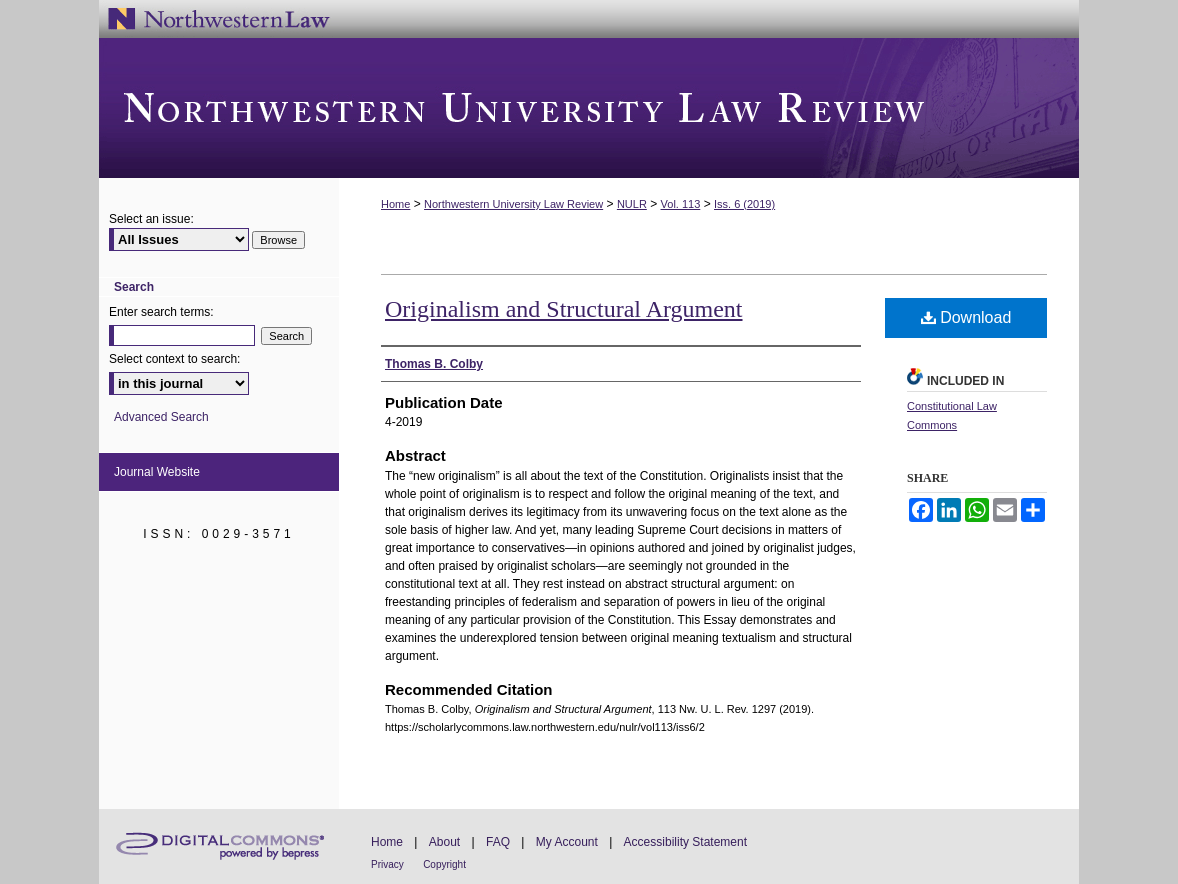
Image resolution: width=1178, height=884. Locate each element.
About (444, 842)
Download (966, 317)
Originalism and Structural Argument (564, 309)
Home (395, 204)
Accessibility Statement (685, 842)
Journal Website (157, 472)
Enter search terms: (161, 312)
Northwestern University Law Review (589, 108)
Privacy (387, 864)
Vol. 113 (681, 204)
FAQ (498, 842)
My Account (567, 842)
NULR (632, 204)
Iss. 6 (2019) (744, 204)
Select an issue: (151, 219)
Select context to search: (174, 359)
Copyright (444, 864)
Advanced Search (161, 417)
